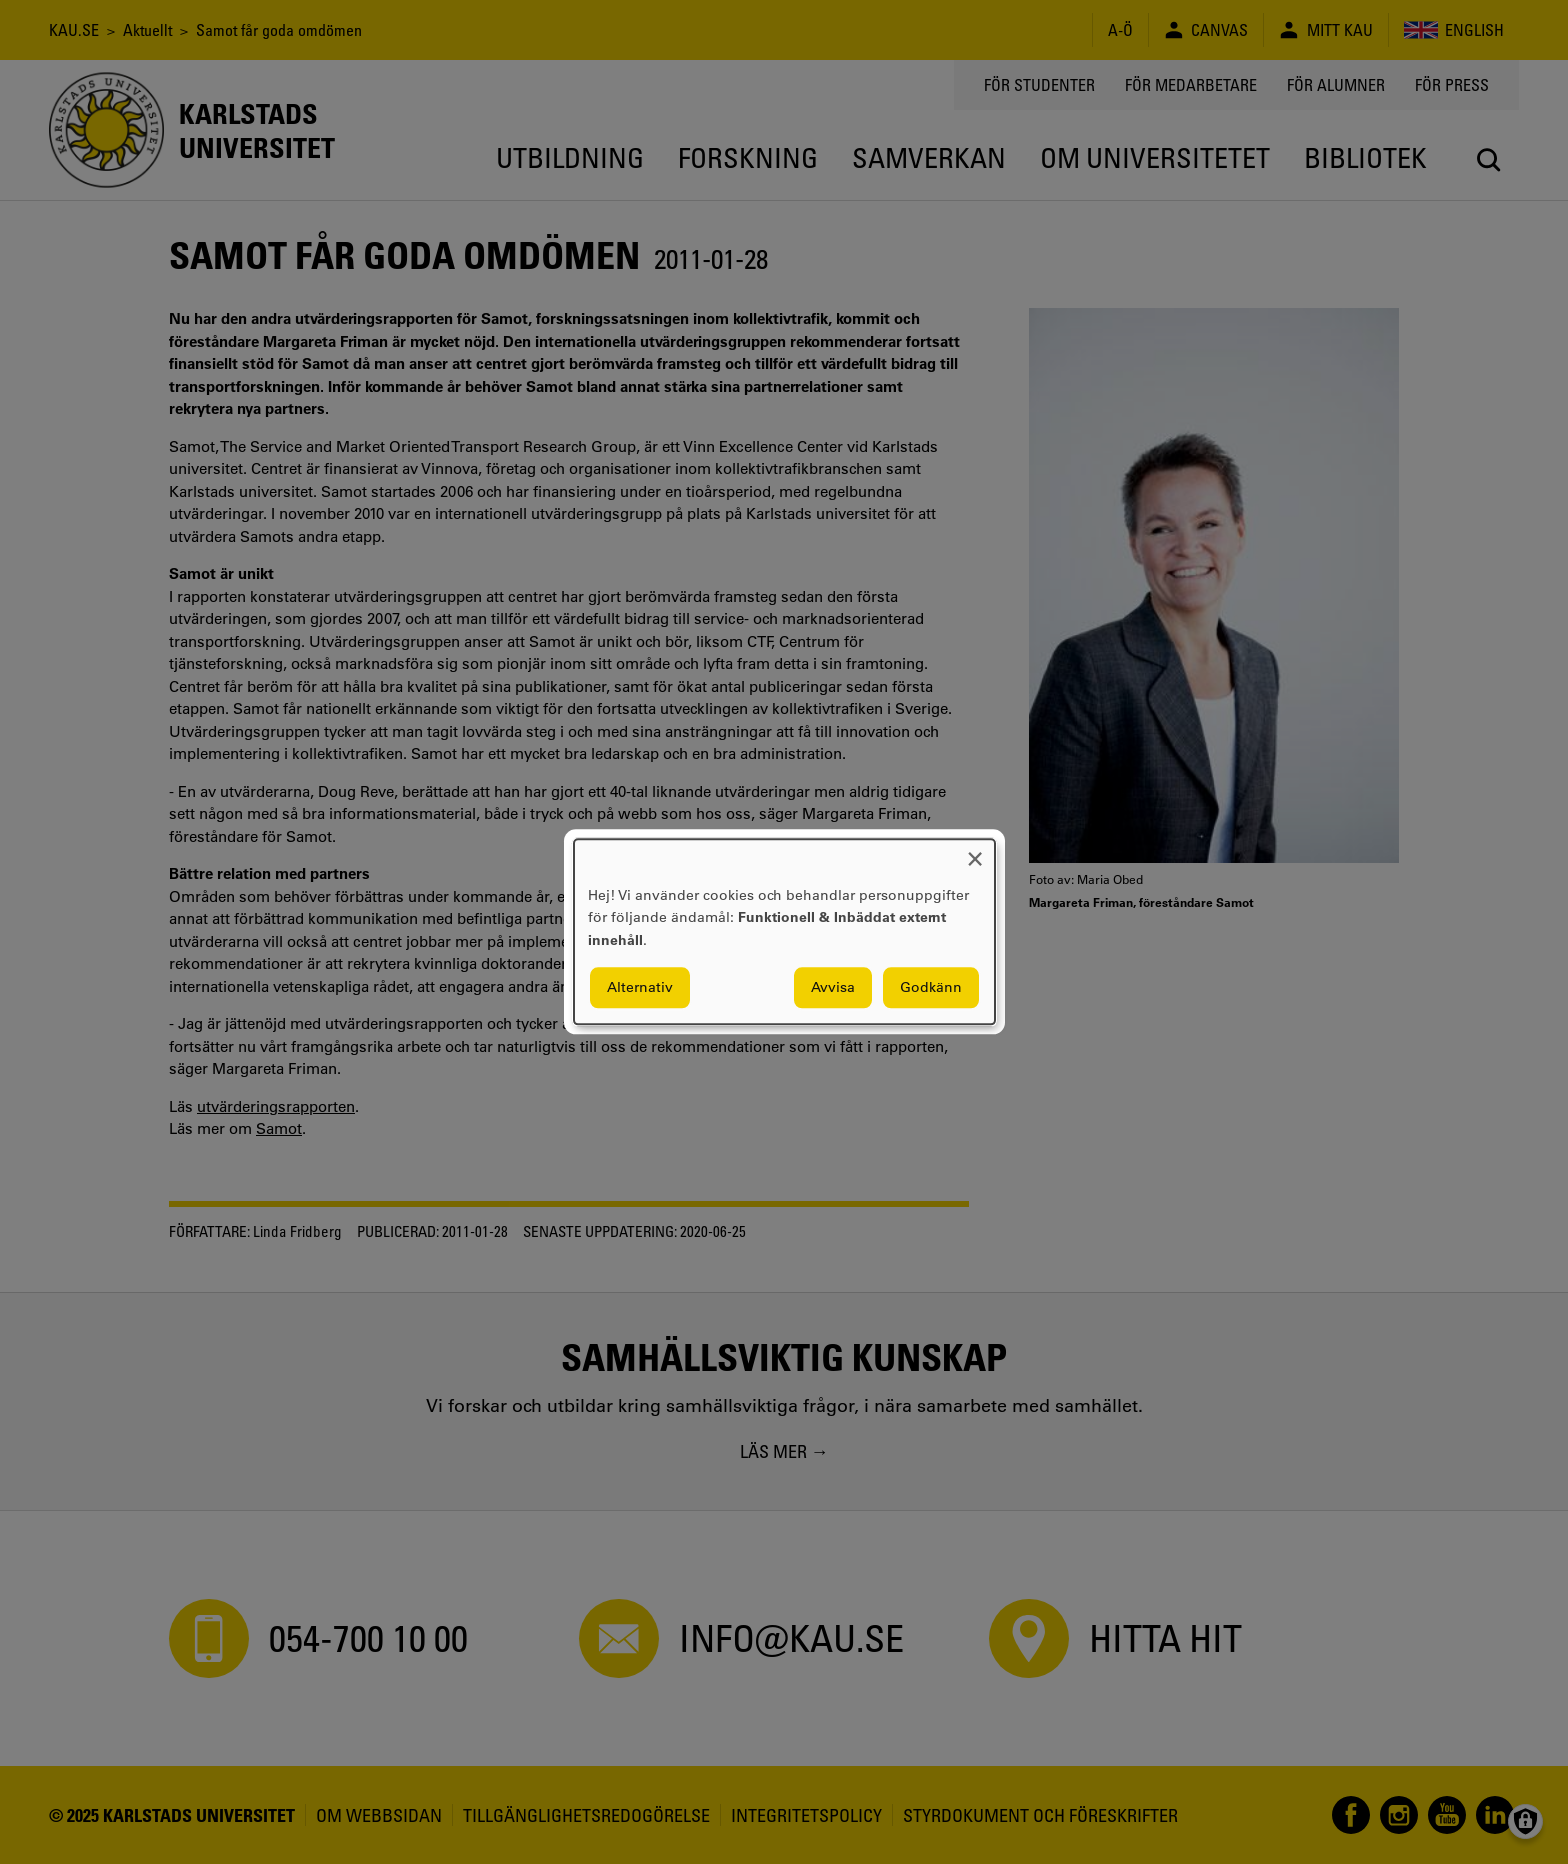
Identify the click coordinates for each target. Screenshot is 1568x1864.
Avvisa (833, 988)
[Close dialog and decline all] (975, 851)
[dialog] (784, 931)
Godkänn (931, 988)
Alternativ (640, 988)
